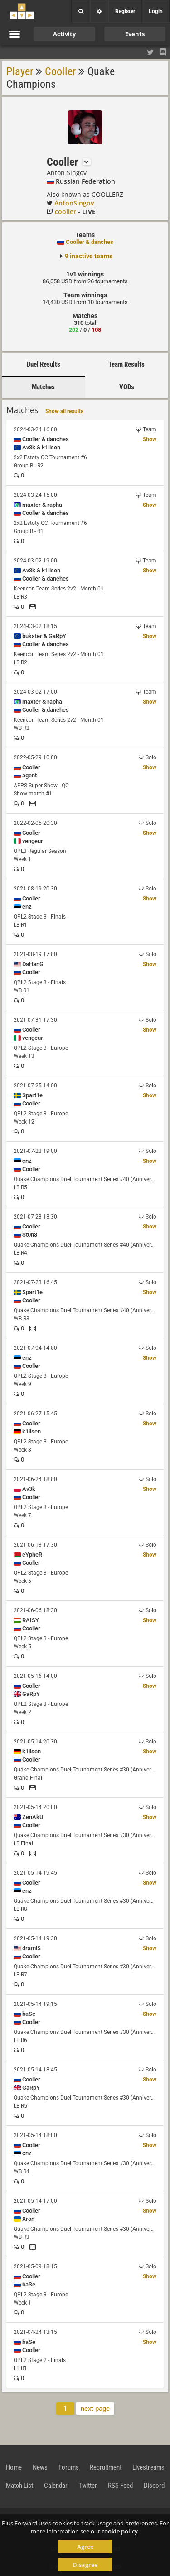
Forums (68, 2467)
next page (95, 2409)
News (40, 2467)
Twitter (87, 2485)
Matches (43, 387)
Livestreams (148, 2467)
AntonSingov (74, 203)
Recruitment (105, 2467)
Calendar (56, 2485)
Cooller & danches (89, 241)
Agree (85, 2547)
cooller (65, 211)
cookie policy (120, 2531)
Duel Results (43, 364)
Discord (154, 2485)
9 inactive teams (88, 256)
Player (19, 71)
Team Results (126, 364)
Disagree (85, 2565)
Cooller (60, 71)
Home (14, 2467)
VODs (126, 387)
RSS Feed (120, 2485)
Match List (19, 2485)
